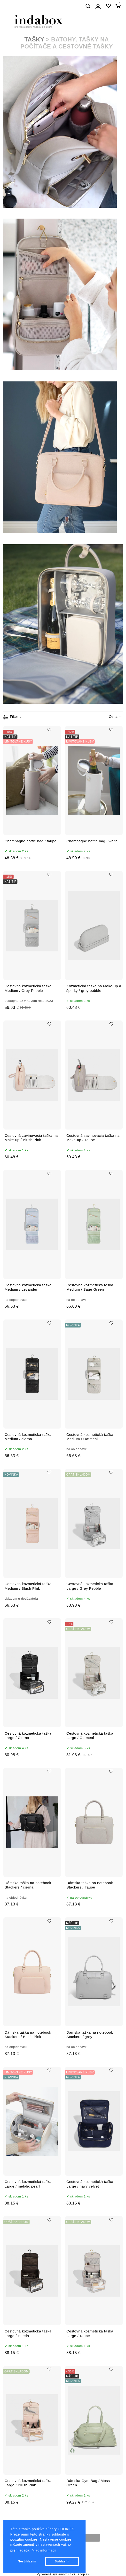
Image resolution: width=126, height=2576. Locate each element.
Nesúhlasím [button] (27, 2561)
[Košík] (120, 6)
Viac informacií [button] (44, 2550)
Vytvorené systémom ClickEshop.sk (63, 2574)
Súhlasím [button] (62, 2561)
